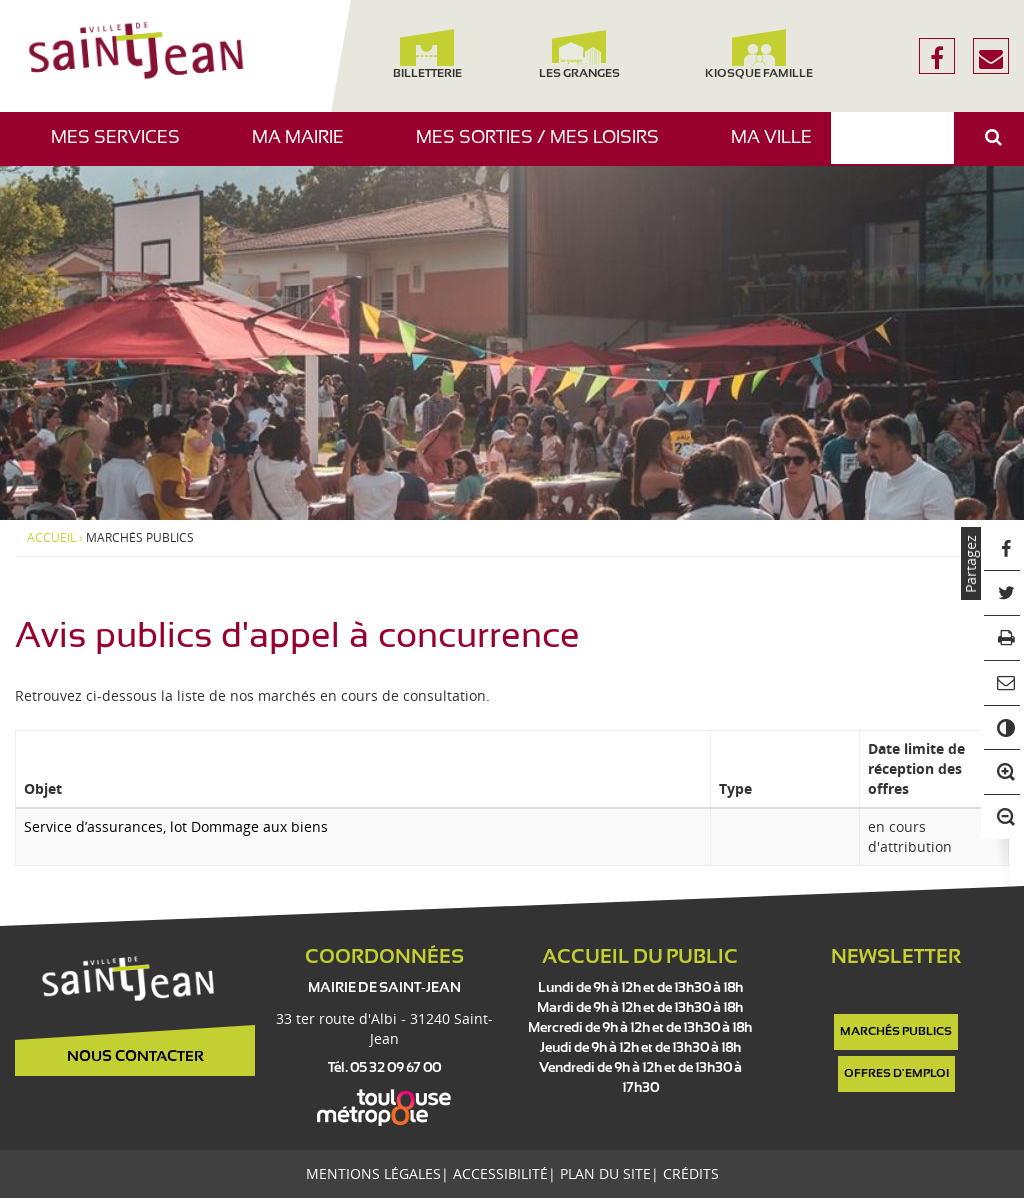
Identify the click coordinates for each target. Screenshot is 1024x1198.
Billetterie (427, 54)
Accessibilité (500, 1173)
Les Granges (578, 54)
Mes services (123, 147)
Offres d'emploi (896, 1074)
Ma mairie (305, 147)
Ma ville (779, 147)
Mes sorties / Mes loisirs (545, 147)
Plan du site (605, 1173)
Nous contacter (135, 1057)
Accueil (51, 538)
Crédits (691, 1173)
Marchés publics (896, 1032)
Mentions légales (373, 1173)
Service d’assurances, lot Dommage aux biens (176, 826)
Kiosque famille (759, 54)
